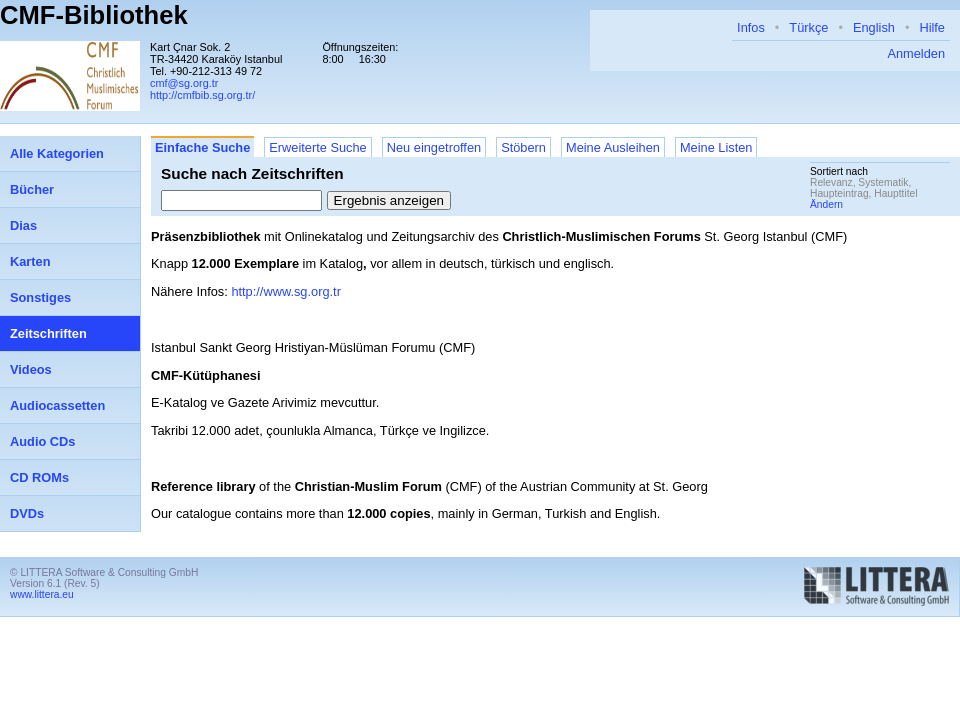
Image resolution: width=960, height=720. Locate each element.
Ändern (826, 204)
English (874, 27)
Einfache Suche (202, 147)
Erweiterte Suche (317, 147)
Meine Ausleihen (613, 147)
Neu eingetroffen (434, 147)
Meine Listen (716, 147)
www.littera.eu (42, 594)
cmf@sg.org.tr (184, 83)
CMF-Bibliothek (94, 15)
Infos (751, 27)
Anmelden (916, 53)
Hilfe (932, 27)
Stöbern (523, 147)
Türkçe (808, 27)
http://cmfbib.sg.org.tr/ (202, 95)
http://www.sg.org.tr (286, 291)
